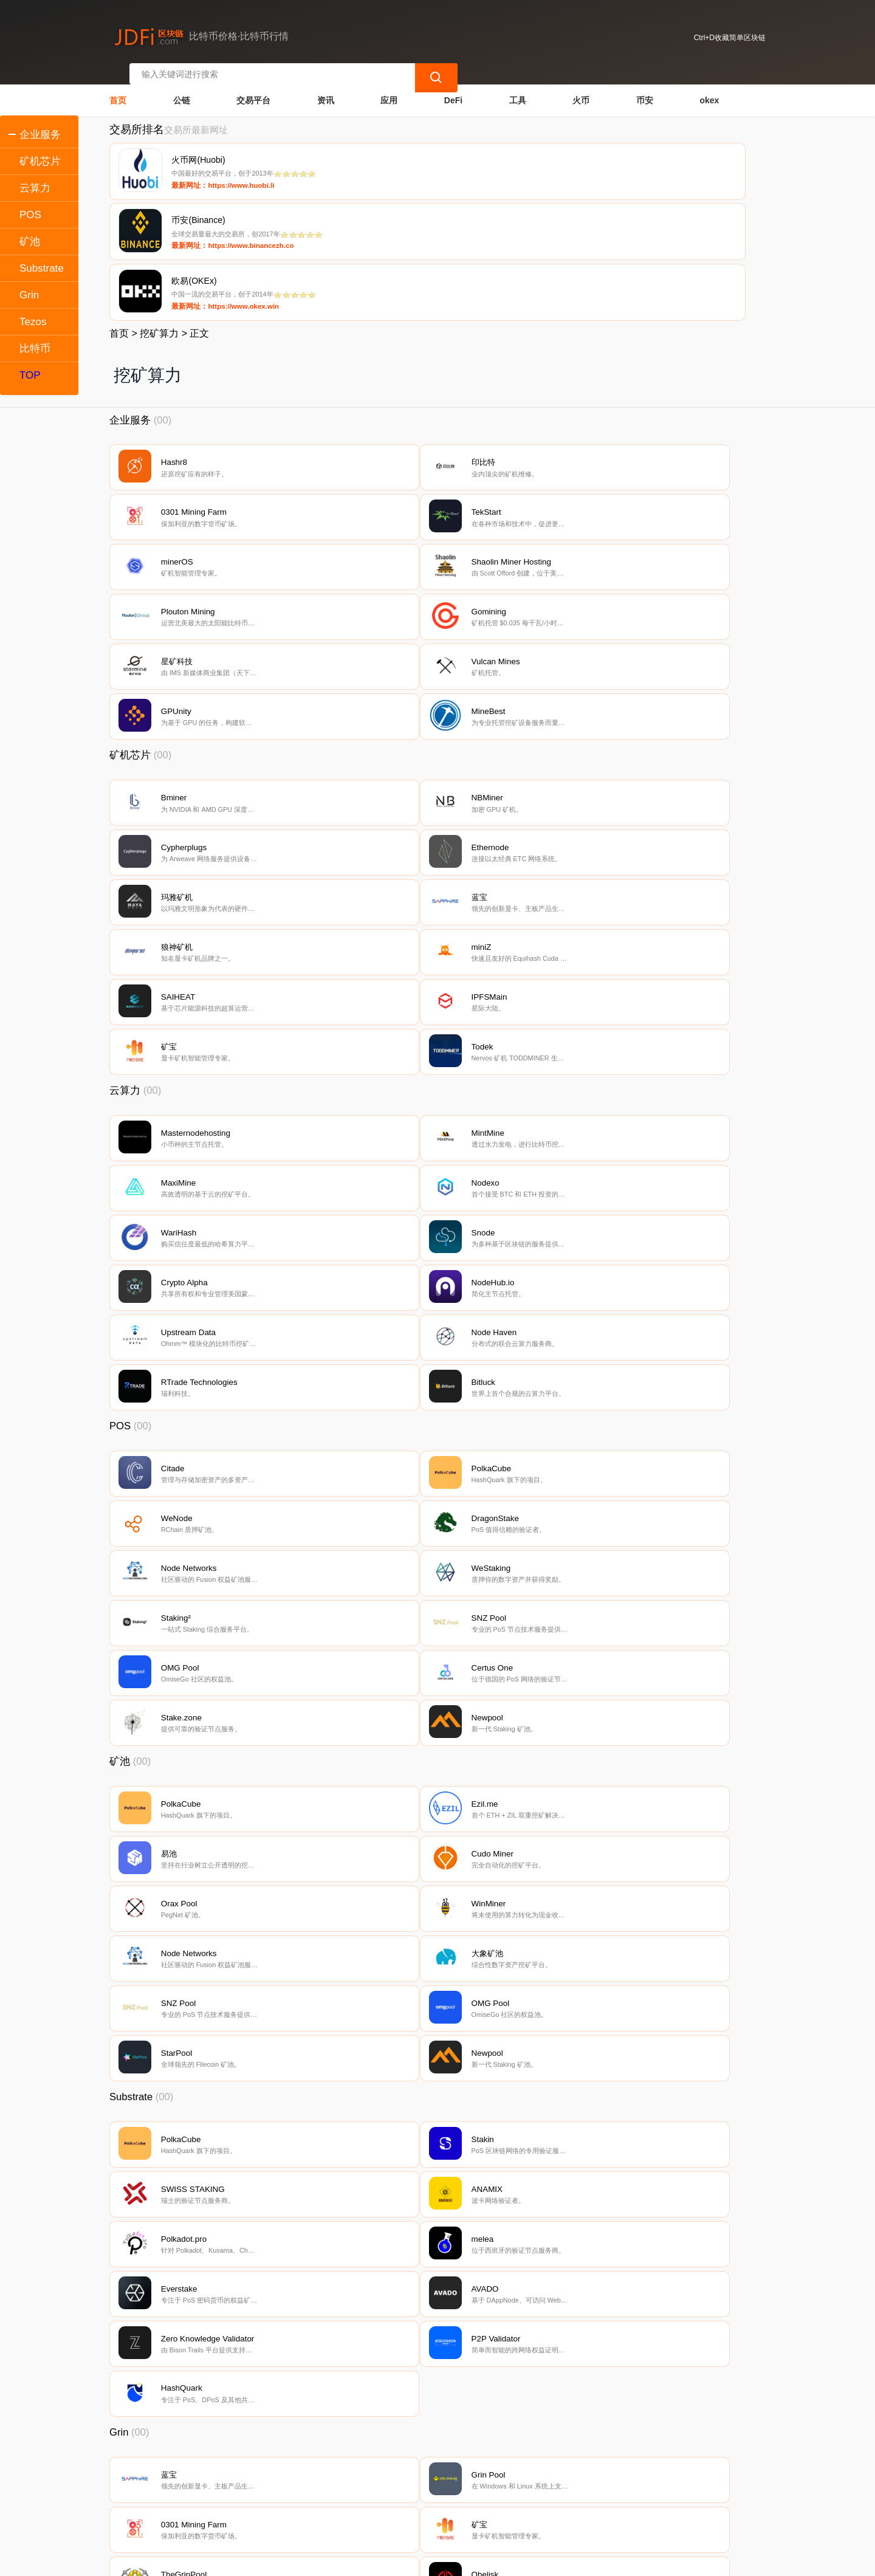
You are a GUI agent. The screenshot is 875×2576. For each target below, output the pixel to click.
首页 (117, 88)
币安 (644, 88)
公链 (181, 88)
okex (709, 88)
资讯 (325, 88)
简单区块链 (297, 2561)
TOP (30, 375)
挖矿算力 (159, 204)
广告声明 (361, 2492)
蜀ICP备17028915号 (350, 2561)
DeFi (453, 88)
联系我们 (239, 2492)
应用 (388, 88)
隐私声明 (300, 2492)
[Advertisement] (437, 2391)
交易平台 (253, 88)
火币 (580, 88)
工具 (517, 88)
